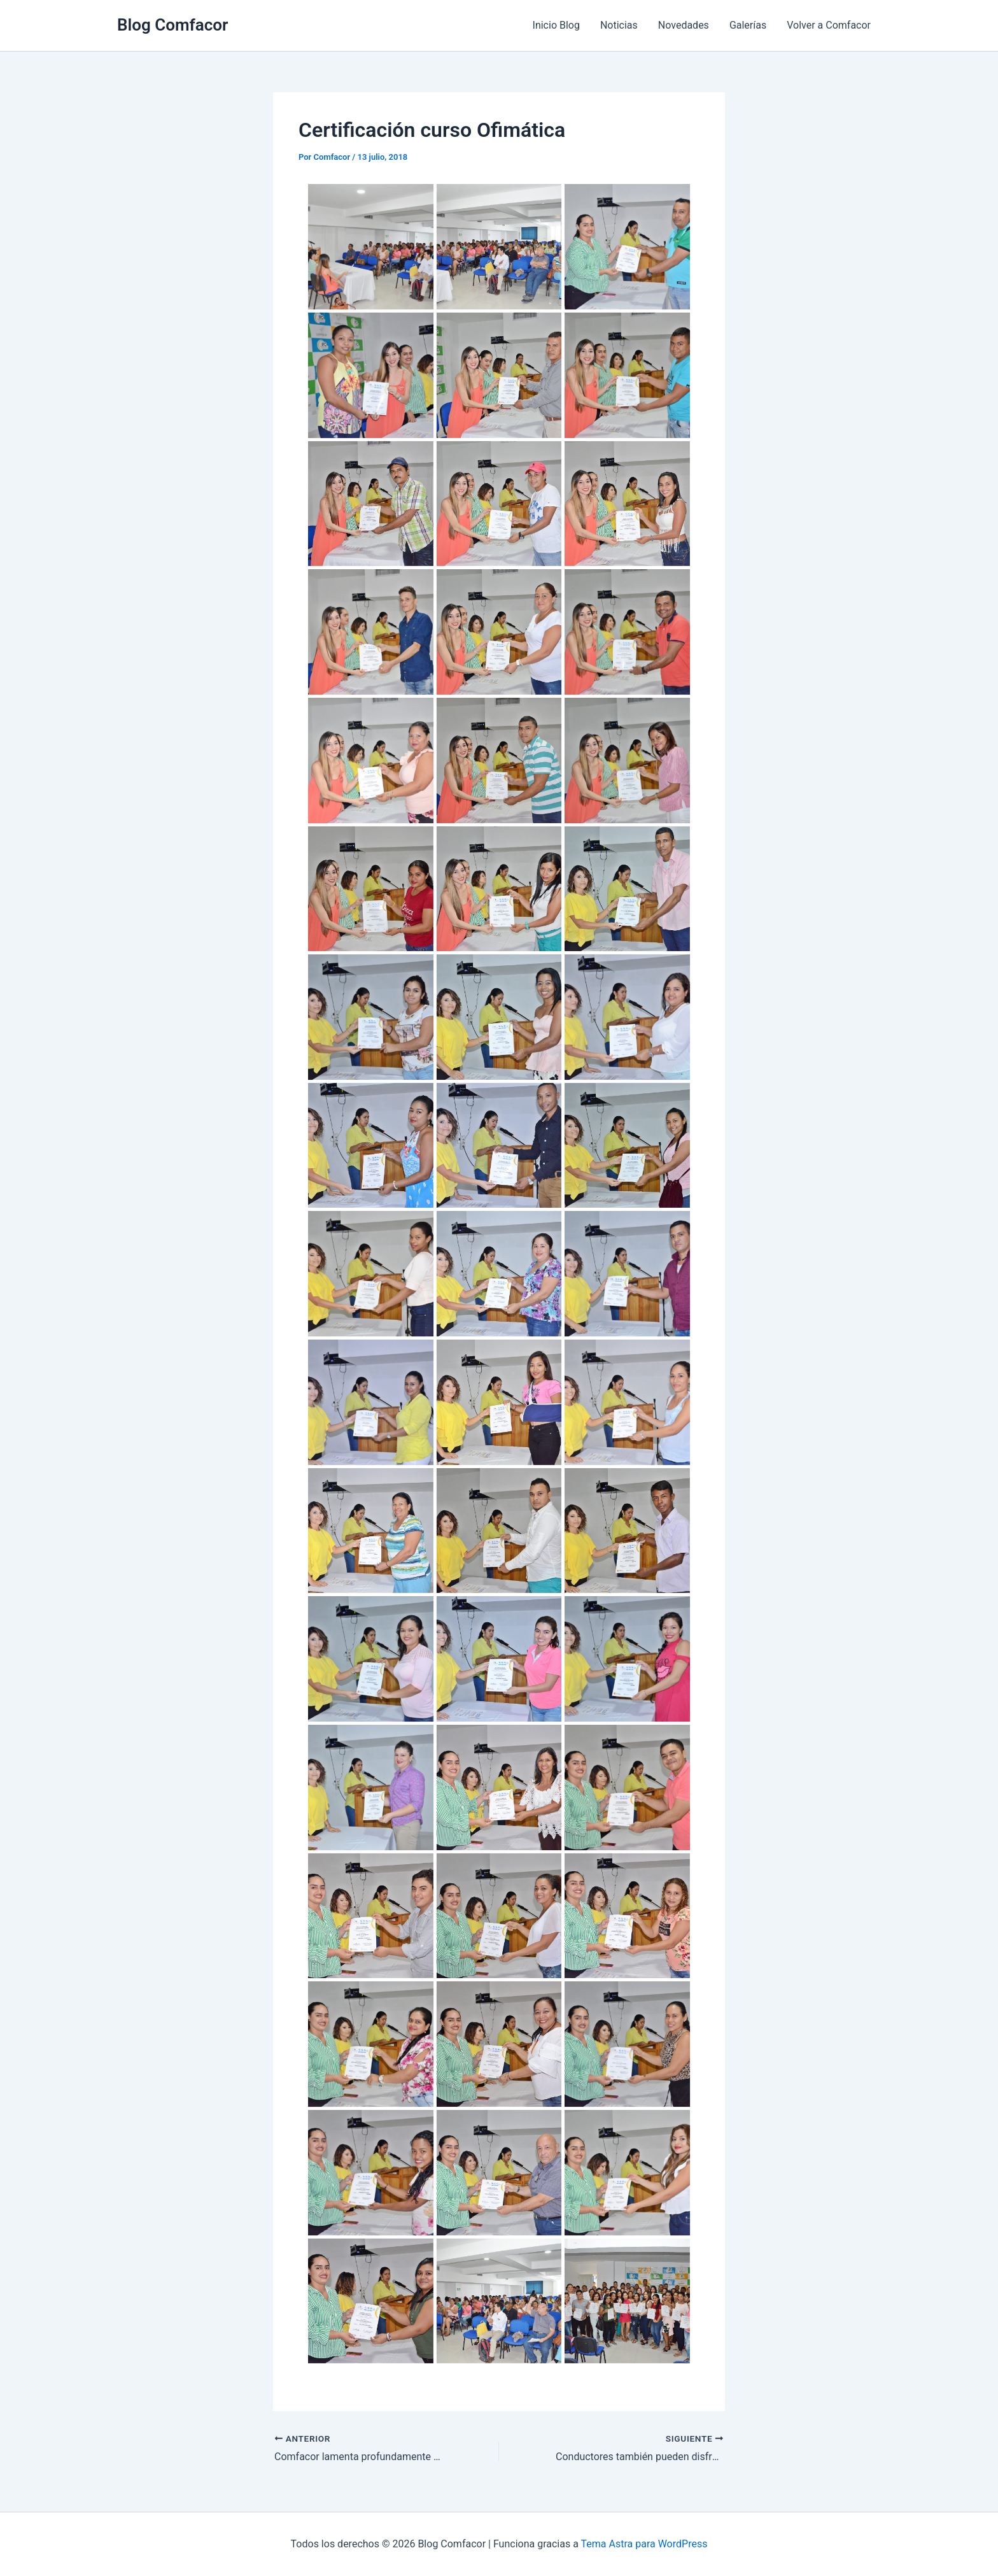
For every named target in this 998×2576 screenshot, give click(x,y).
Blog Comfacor (172, 24)
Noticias (619, 25)
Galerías (747, 25)
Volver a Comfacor (829, 25)
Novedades (683, 25)
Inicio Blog (556, 25)
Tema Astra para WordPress (644, 2544)
